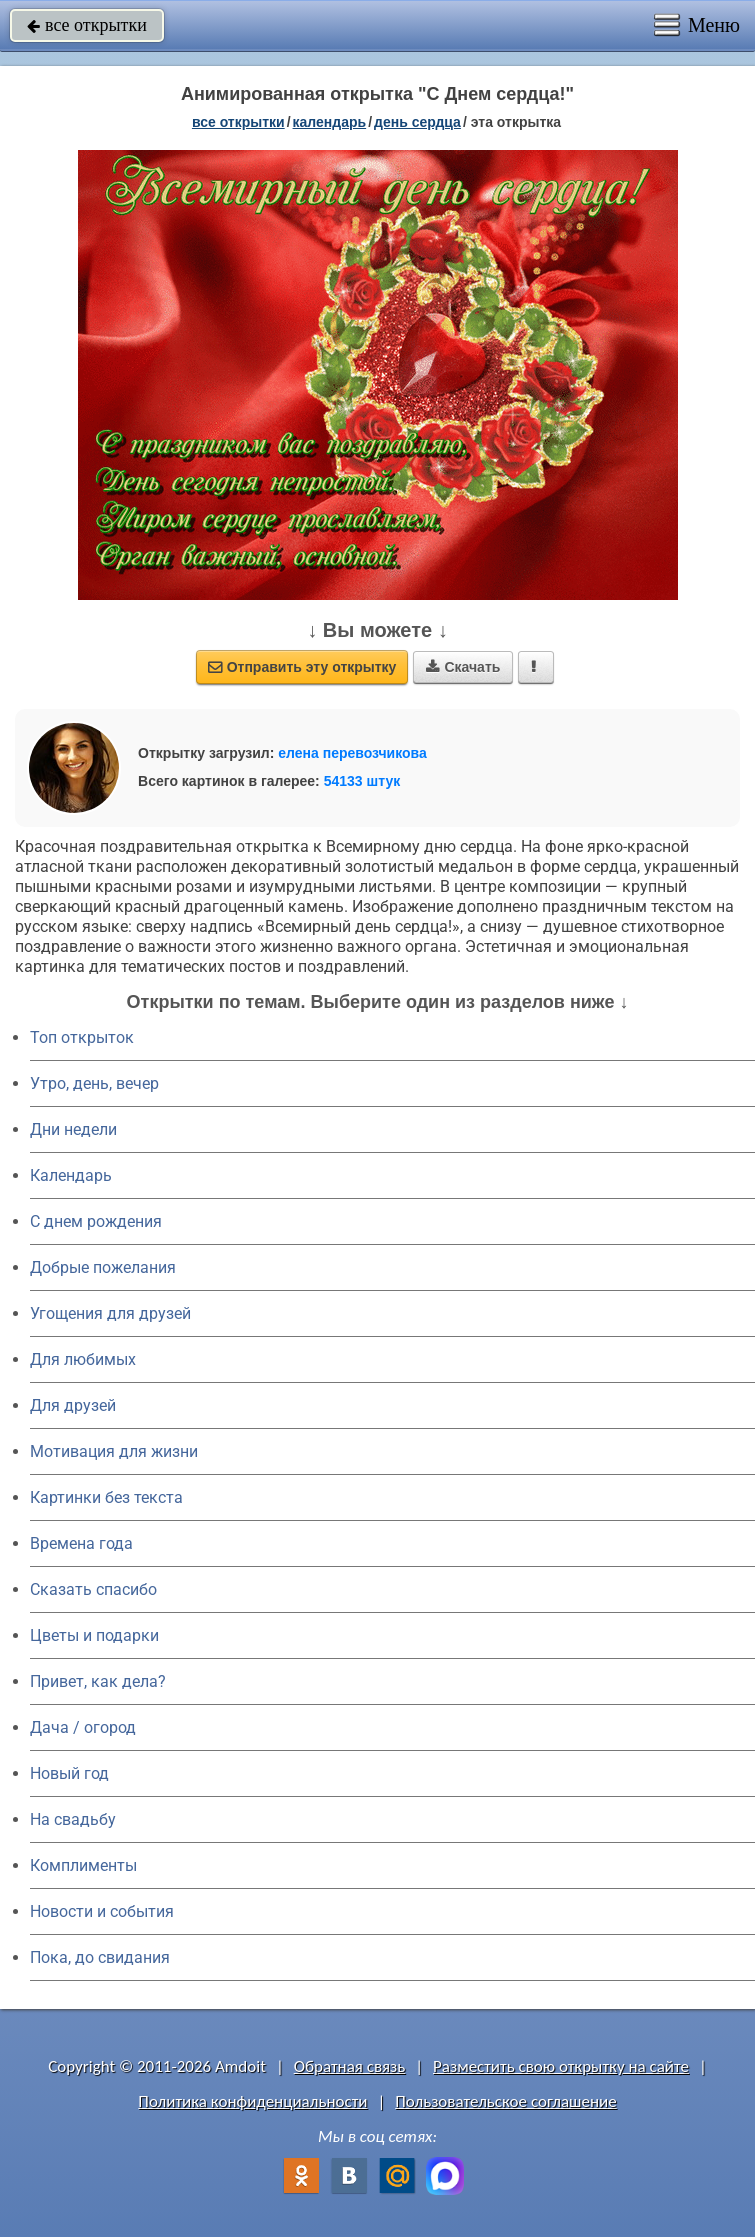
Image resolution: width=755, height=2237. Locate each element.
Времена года (81, 1543)
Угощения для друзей (110, 1313)
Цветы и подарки (94, 1635)
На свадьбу (73, 1819)
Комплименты (83, 1865)
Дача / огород (83, 1727)
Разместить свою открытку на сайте (561, 2066)
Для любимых (83, 1359)
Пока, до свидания (100, 1957)
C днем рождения (96, 1221)
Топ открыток (82, 1037)
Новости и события (102, 1911)
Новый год (69, 1773)
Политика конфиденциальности (252, 2101)
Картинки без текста (106, 1497)
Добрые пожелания (103, 1267)
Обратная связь (350, 2066)
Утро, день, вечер (94, 1083)
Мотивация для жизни (114, 1451)
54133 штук (362, 781)
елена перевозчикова (352, 753)
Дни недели (73, 1129)
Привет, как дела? (98, 1681)
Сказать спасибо (93, 1589)
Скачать (463, 667)
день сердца (417, 122)
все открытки (87, 25)
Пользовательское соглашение (505, 2101)
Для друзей (73, 1405)
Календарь (330, 122)
